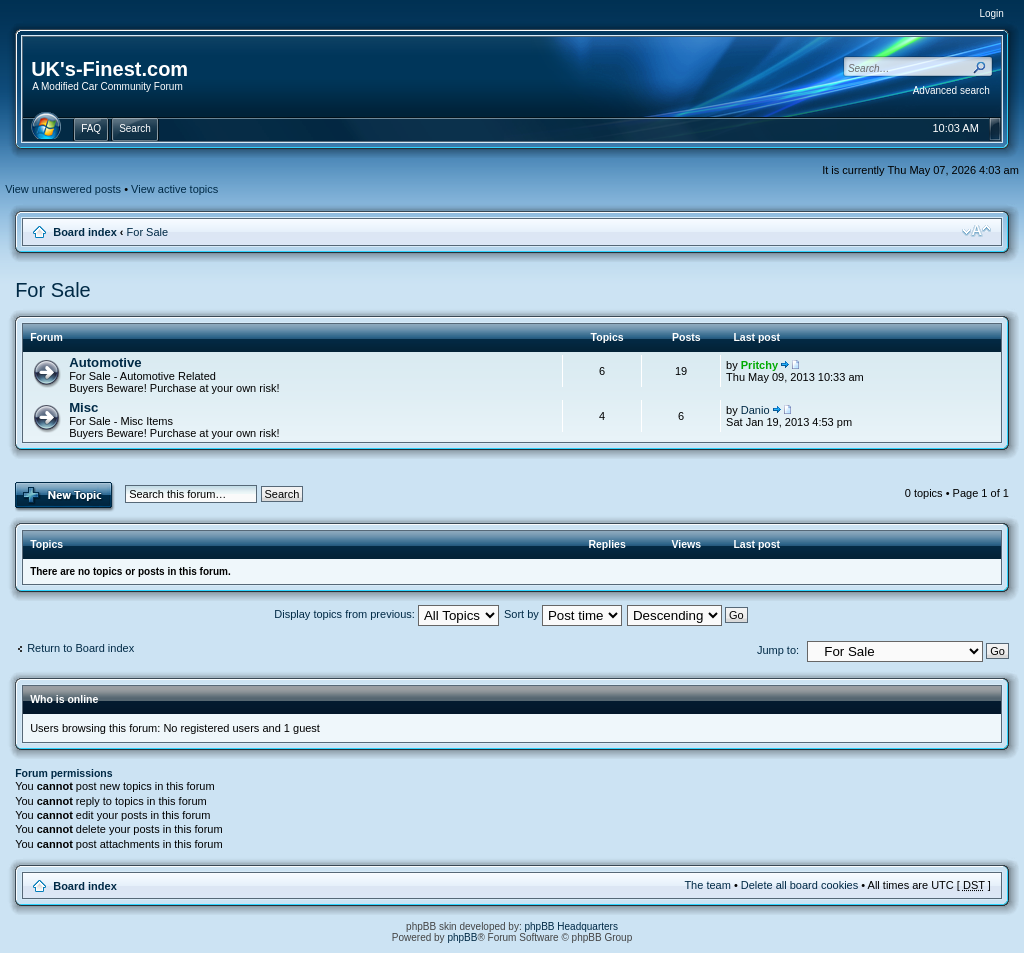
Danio (755, 410)
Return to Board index (80, 648)
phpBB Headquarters (571, 926)
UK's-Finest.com (109, 69)
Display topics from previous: (386, 614)
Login (991, 13)
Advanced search (951, 90)
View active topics (174, 189)
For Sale (148, 232)
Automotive (105, 362)
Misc (83, 407)
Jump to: (778, 650)
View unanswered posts (63, 189)
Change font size (976, 231)
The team (707, 885)
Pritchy (759, 365)
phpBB (462, 937)
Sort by (563, 614)
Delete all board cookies (799, 885)
